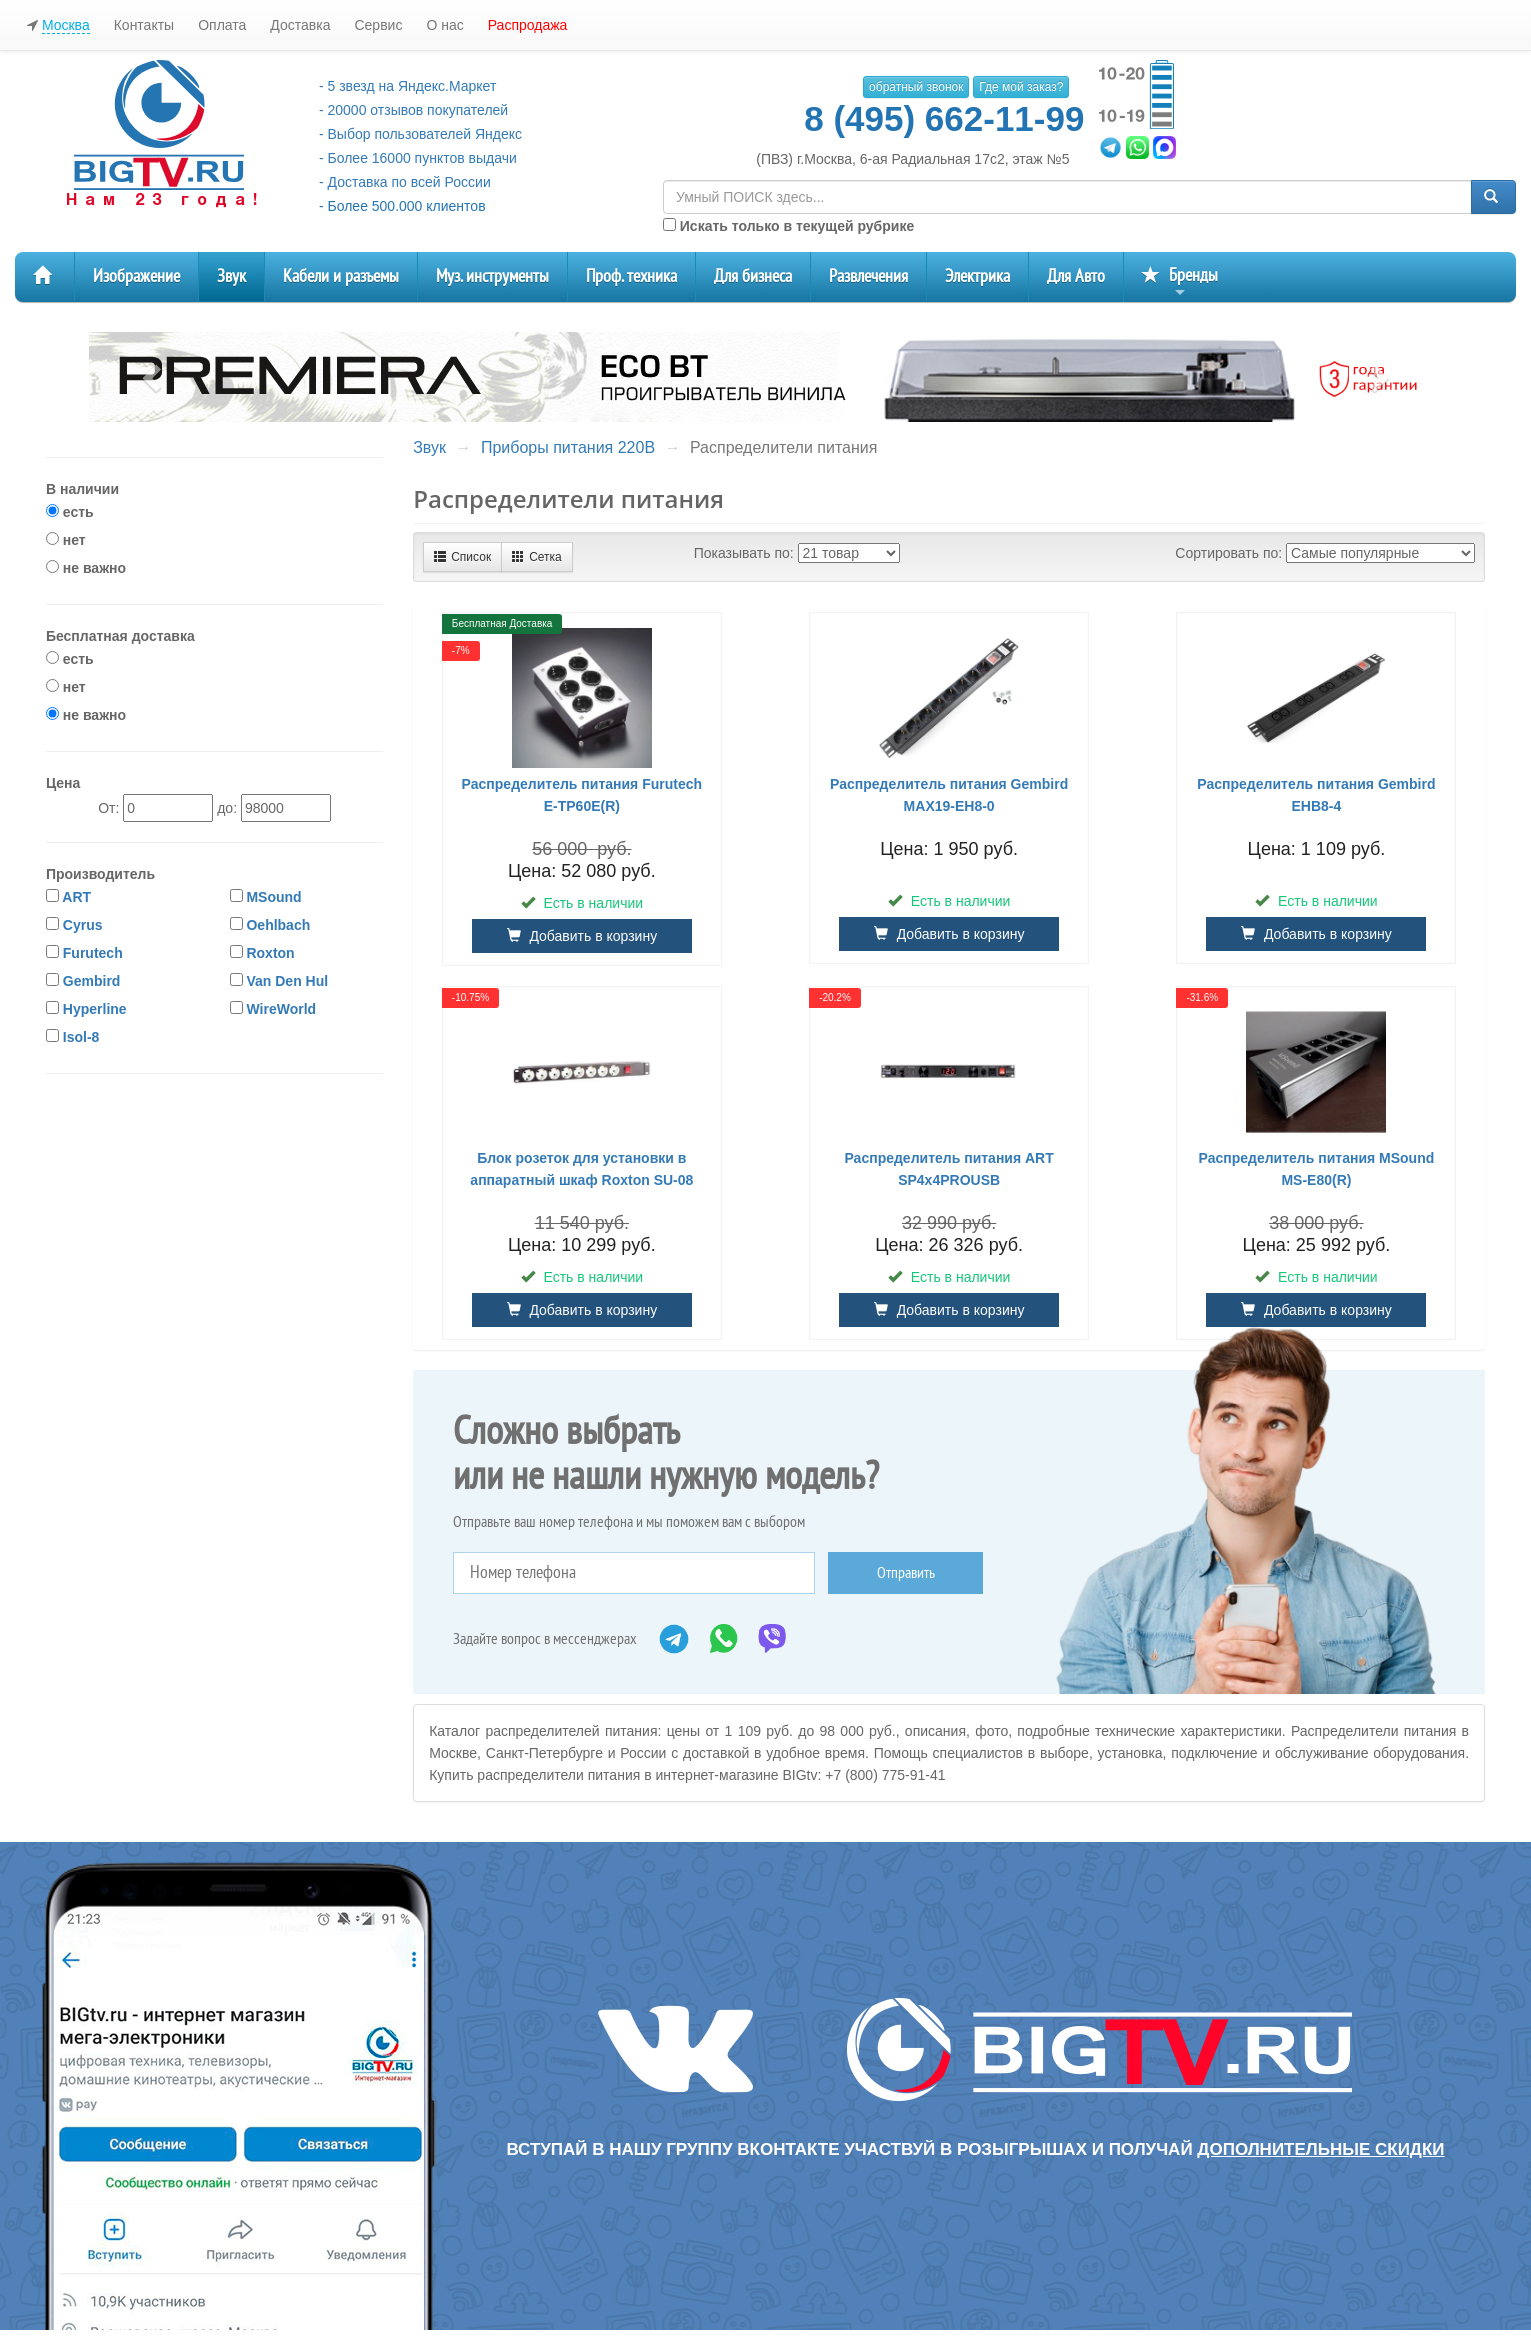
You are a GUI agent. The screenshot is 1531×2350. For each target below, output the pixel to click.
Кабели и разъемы (341, 276)
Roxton (270, 953)
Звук (231, 276)
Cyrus (83, 925)
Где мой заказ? (1021, 87)
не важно (86, 568)
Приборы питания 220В (568, 447)
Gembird (92, 981)
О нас (444, 25)
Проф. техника (631, 276)
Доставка (300, 25)
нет (66, 540)
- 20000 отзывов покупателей (413, 110)
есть (70, 512)
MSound (273, 897)
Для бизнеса (753, 276)
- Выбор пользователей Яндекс (420, 134)
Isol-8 (81, 1037)
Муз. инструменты (492, 276)
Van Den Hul (287, 981)
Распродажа (528, 25)
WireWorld (281, 1009)
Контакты (144, 25)
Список (462, 557)
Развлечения (868, 276)
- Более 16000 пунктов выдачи (418, 158)
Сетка (537, 557)
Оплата (222, 25)
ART (76, 897)
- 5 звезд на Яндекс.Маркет (407, 86)
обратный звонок (916, 87)
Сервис (378, 25)
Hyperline (95, 1009)
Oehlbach (278, 925)
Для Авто (1076, 276)
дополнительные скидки (1320, 2149)
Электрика (977, 276)
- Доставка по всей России (405, 182)
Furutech (93, 953)
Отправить (906, 1573)
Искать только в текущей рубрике (788, 226)
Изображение (136, 276)
